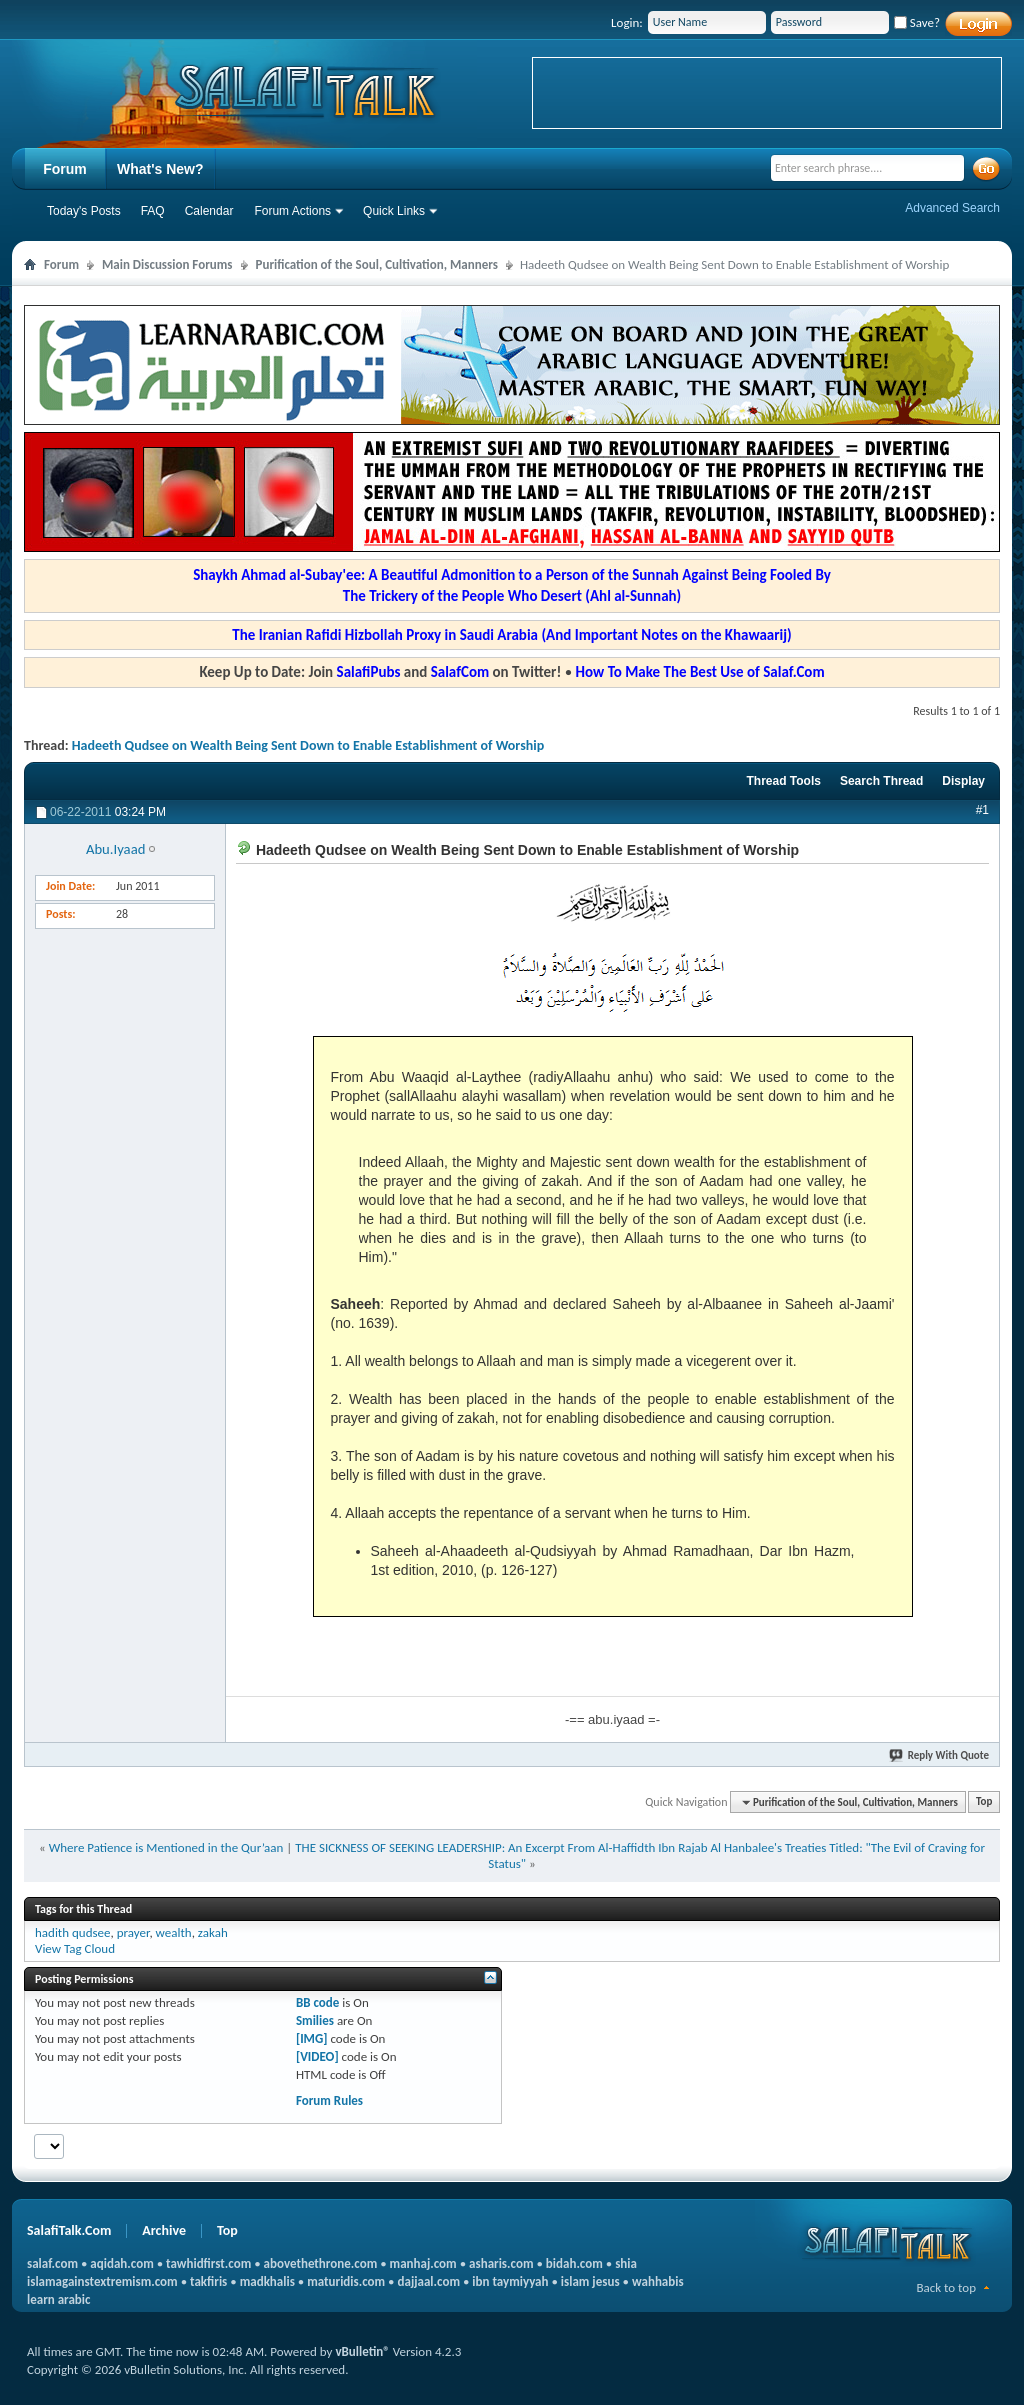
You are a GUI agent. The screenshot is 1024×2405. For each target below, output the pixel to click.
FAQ (153, 211)
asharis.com (501, 2263)
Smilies (315, 2020)
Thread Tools (783, 781)
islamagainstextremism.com (102, 2281)
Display (963, 781)
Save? (917, 22)
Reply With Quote (940, 1755)
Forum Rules (329, 2100)
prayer (133, 1932)
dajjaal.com (429, 2281)
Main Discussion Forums (167, 264)
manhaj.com (423, 2263)
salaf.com (52, 2263)
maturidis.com (346, 2281)
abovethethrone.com (321, 2263)
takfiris (208, 2281)
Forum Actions (292, 211)
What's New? (160, 169)
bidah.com (574, 2263)
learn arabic (58, 2299)
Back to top (946, 2287)
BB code (317, 2002)
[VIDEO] (317, 2056)
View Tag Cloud (75, 1948)
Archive (164, 2230)
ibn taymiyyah (510, 2281)
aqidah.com (121, 2263)
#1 (982, 810)
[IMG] (312, 2038)
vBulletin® (362, 2351)
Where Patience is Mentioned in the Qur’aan (166, 1847)
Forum (65, 169)
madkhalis (267, 2281)
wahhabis (658, 2281)
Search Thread (881, 781)
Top (984, 1802)
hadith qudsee (73, 1932)
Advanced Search (952, 208)
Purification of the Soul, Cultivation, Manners (377, 264)
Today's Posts (84, 211)
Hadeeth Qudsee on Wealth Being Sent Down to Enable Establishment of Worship (308, 745)
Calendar (209, 211)
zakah (213, 1932)
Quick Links (394, 211)
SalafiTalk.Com (69, 2230)
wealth (174, 1932)
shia (626, 2263)
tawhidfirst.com (208, 2263)
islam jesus (590, 2281)
